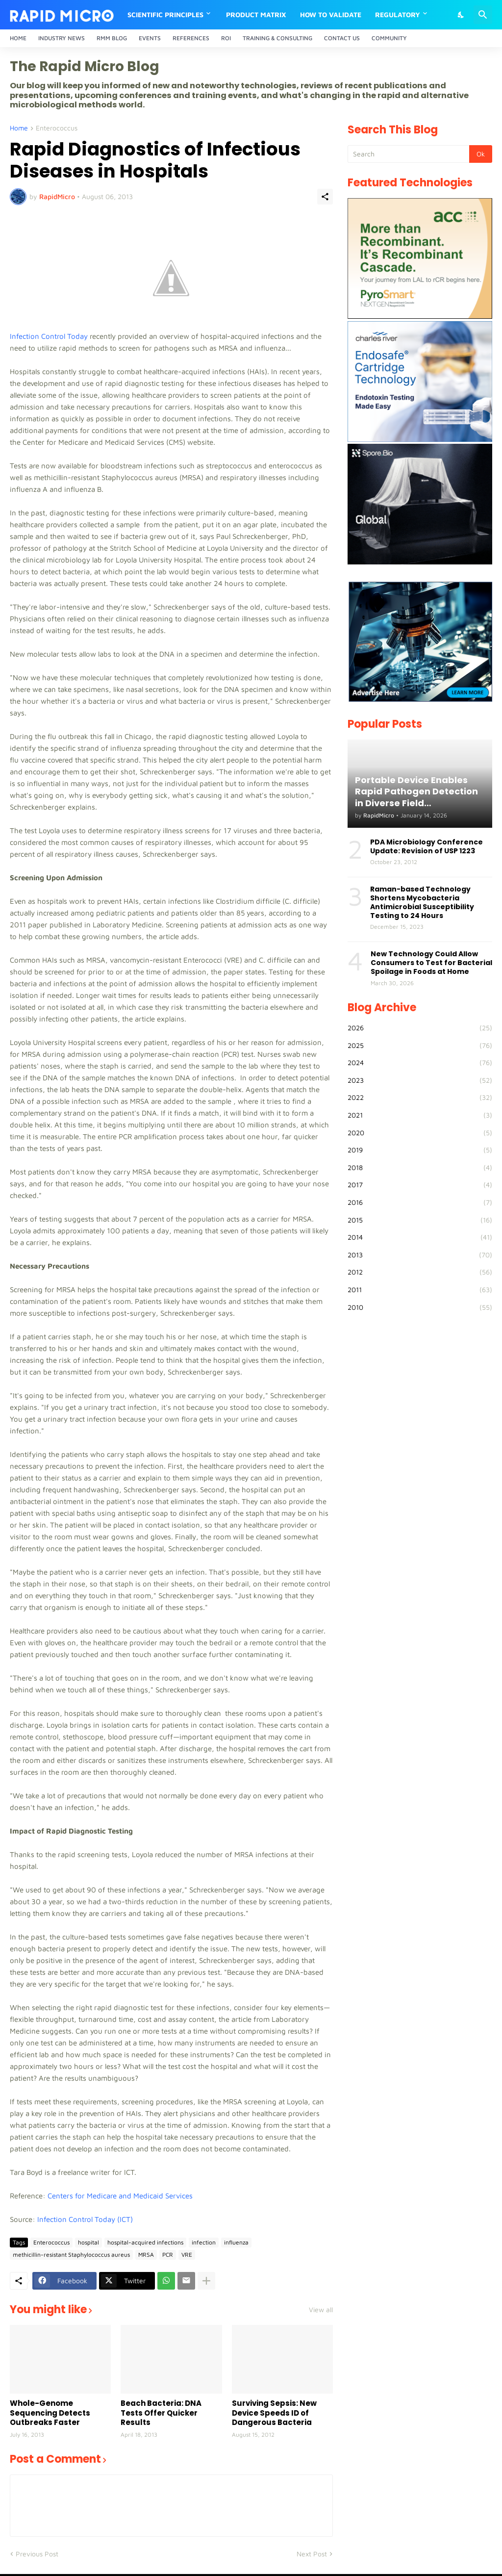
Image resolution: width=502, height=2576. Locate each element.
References (191, 38)
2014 (420, 1237)
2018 (420, 1168)
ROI (226, 38)
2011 (420, 1290)
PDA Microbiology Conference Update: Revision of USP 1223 (426, 846)
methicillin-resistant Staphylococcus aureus (71, 2254)
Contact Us (342, 38)
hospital (88, 2242)
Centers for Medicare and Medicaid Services (120, 2196)
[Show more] (206, 2281)
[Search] (483, 14)
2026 (420, 1028)
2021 (420, 1115)
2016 (420, 1202)
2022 (420, 1097)
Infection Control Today (49, 336)
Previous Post (37, 2554)
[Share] (325, 196)
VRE (186, 2254)
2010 (420, 1307)
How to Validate (330, 14)
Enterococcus (56, 128)
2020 (420, 1133)
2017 (420, 1185)
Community (389, 38)
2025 (420, 1045)
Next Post (312, 2554)
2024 (420, 1063)
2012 (420, 1272)
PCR (167, 2254)
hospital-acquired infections (145, 2242)
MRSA (146, 2254)
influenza (236, 2242)
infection (204, 2242)
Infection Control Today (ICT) (86, 2219)
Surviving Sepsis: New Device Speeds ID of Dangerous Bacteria (274, 2412)
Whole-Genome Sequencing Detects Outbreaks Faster (50, 2412)
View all (321, 2309)
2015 (420, 1220)
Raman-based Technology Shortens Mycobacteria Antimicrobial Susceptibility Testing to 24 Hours (422, 902)
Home (18, 38)
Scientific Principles (165, 14)
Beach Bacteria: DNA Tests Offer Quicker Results (161, 2412)
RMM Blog (112, 38)
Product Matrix (256, 14)
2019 (420, 1150)
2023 (420, 1080)
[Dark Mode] (461, 14)
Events (150, 38)
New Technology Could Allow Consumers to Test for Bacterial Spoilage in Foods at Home (431, 962)
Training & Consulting (277, 38)
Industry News (61, 38)
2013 (420, 1255)
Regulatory (397, 14)
